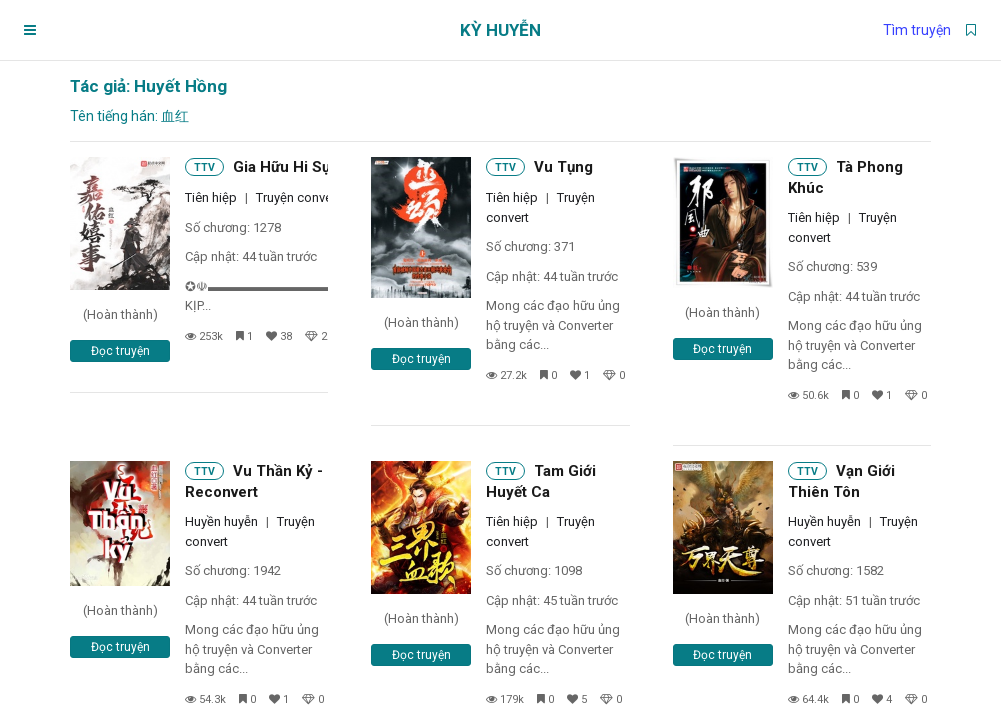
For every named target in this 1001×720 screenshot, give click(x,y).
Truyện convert (298, 197)
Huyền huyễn (221, 521)
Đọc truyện (120, 351)
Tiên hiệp (211, 197)
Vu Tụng (563, 167)
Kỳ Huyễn (500, 30)
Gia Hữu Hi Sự (282, 167)
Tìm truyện (917, 30)
